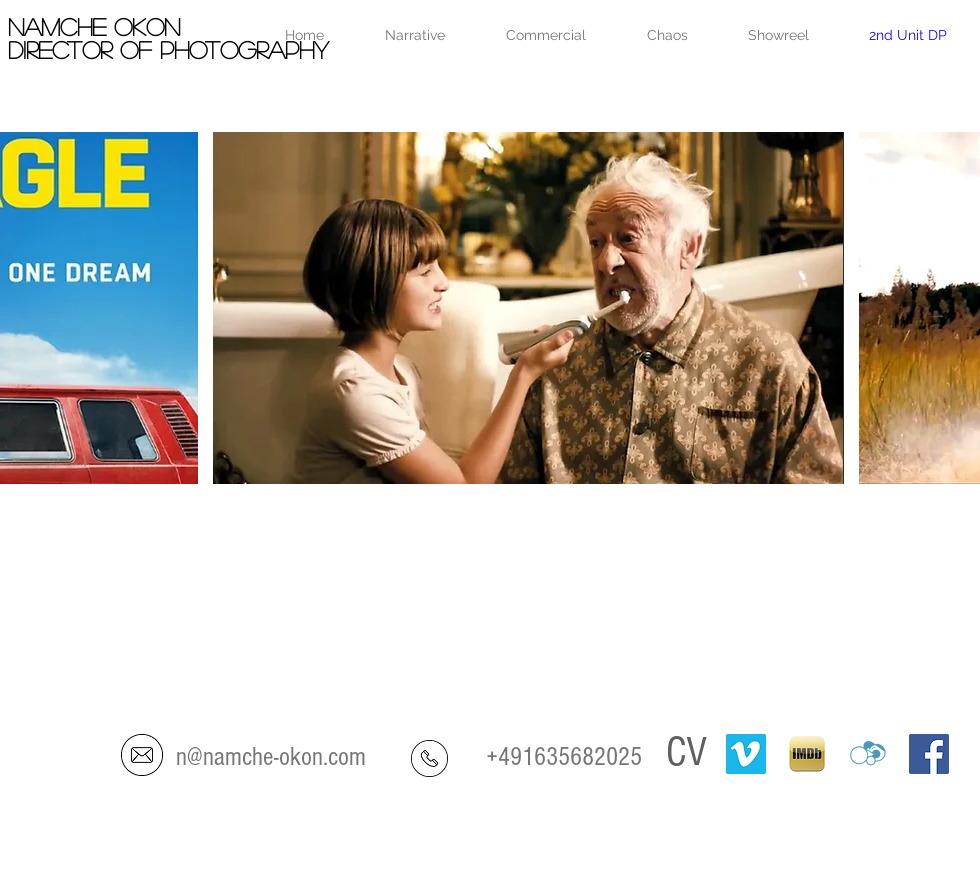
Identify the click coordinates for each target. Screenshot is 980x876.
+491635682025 (564, 757)
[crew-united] (868, 754)
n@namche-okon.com (271, 757)
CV (686, 752)
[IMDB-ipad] (807, 754)
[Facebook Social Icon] (929, 754)
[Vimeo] (746, 754)
